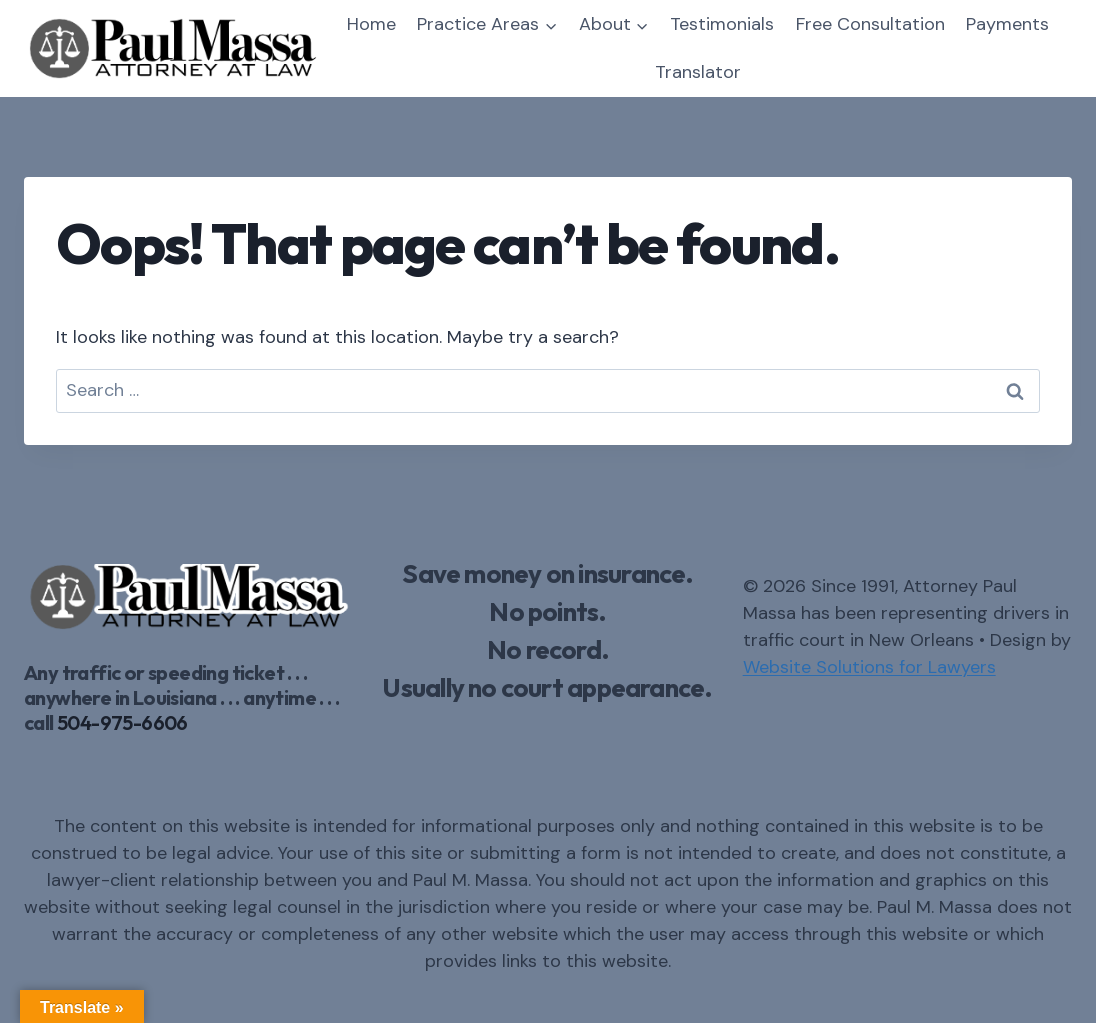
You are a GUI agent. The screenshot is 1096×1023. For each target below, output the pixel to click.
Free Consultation (870, 24)
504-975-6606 (122, 722)
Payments (1007, 24)
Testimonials (722, 24)
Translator (698, 72)
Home (371, 24)
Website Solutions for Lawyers (869, 667)
